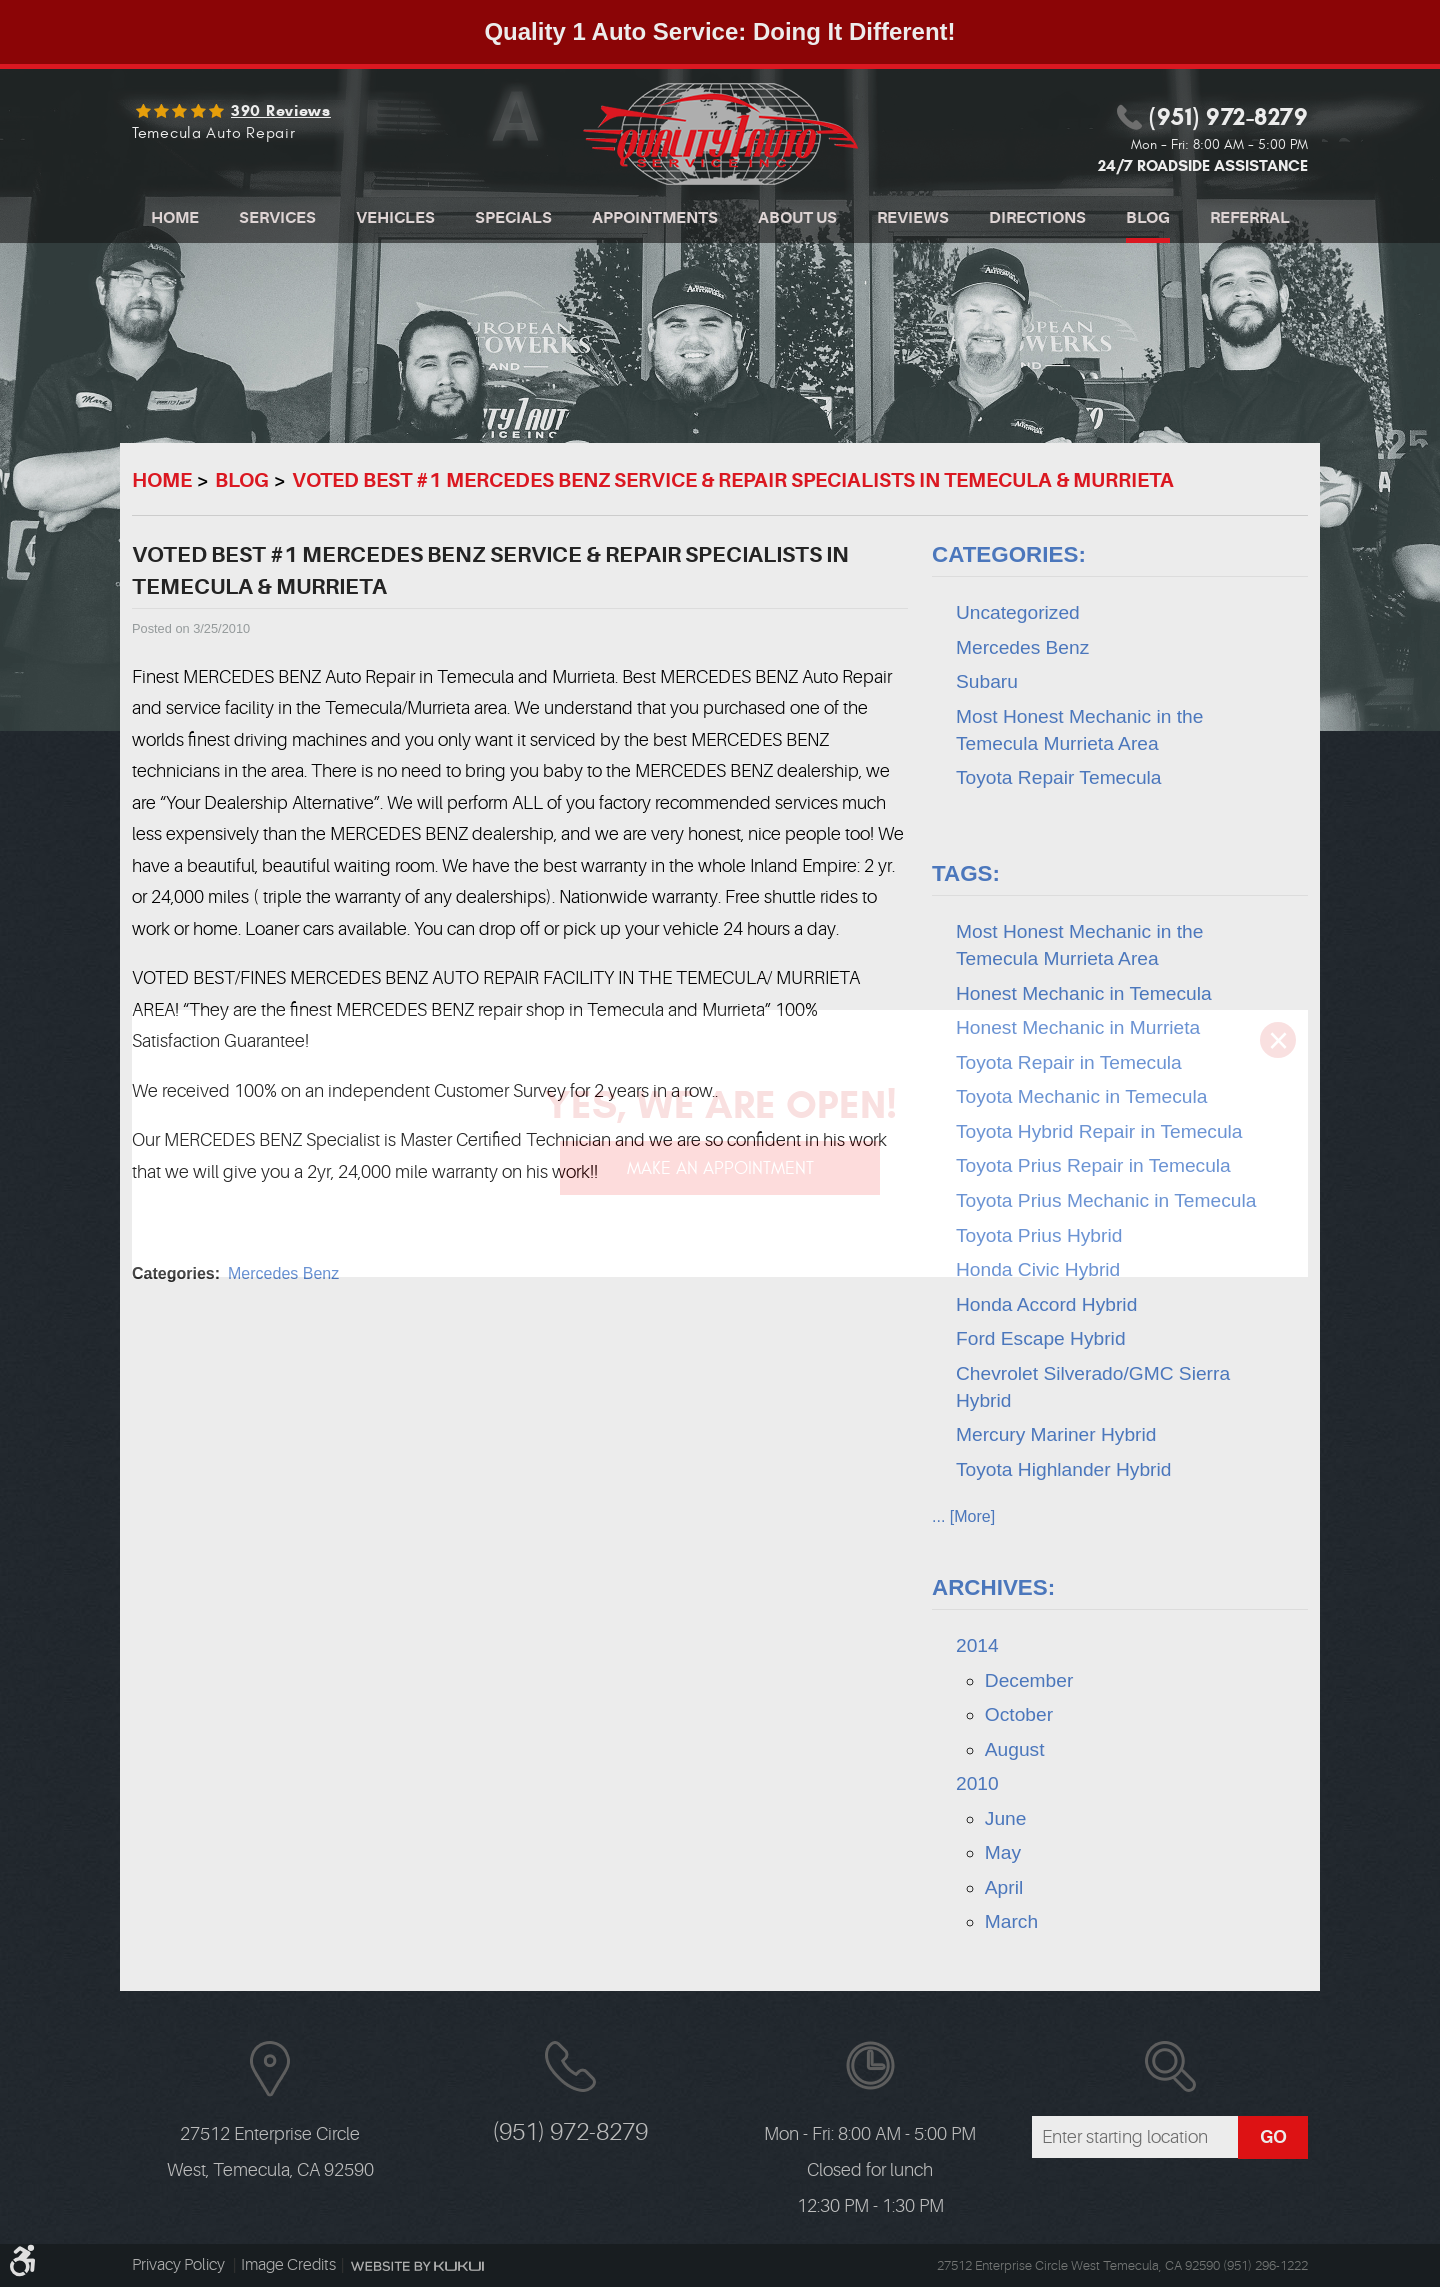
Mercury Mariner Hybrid (1056, 1434)
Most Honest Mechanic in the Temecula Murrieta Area (1079, 730)
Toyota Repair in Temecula (1069, 1062)
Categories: (1009, 554)
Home (175, 218)
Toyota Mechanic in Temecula (1081, 1096)
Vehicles (395, 218)
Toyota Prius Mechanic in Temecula (1106, 1200)
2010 (977, 1783)
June (1006, 1818)
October (1019, 1714)
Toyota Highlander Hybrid (1063, 1469)
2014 (977, 1645)
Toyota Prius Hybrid (1039, 1235)
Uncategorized (1018, 612)
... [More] (963, 1516)
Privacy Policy (180, 2265)
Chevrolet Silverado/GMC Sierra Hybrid (1093, 1387)
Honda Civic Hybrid (1038, 1269)
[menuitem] (175, 221)
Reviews (913, 218)
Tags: (966, 873)
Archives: (993, 1587)
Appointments (655, 218)
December (1029, 1680)
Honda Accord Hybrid (1046, 1304)
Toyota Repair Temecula (1059, 777)
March (1011, 1921)
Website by (417, 2266)
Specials (513, 218)
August (1015, 1749)
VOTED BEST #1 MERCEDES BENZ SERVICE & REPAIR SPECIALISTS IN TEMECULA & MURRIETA (733, 480)
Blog (1148, 218)
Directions (1037, 218)
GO (1273, 2137)
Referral (1250, 218)
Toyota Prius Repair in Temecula (1093, 1165)
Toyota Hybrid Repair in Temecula (1099, 1131)
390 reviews (281, 111)
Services (277, 218)
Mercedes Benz (283, 1273)
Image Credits (288, 2265)
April (1004, 1887)
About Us (797, 218)
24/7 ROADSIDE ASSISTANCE (1203, 165)
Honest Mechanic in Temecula (1084, 993)
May (1003, 1852)
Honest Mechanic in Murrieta (1078, 1027)
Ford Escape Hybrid (1041, 1338)
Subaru (987, 681)
